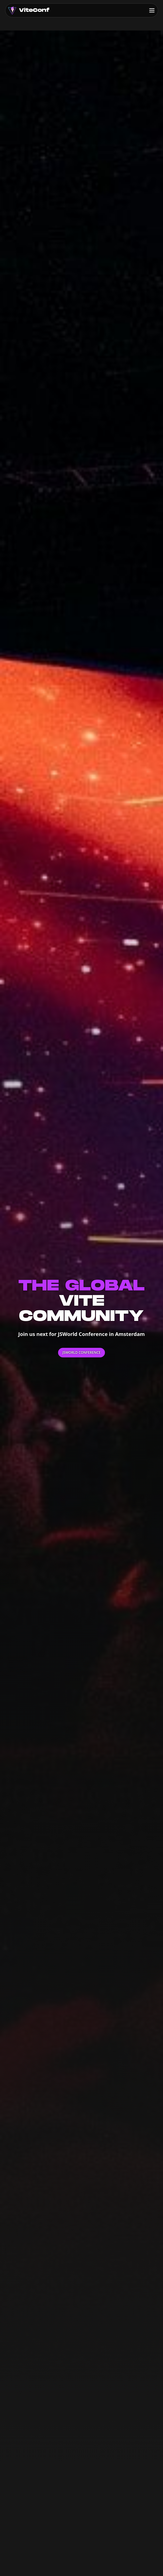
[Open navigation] (151, 10)
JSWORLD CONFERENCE (81, 1352)
